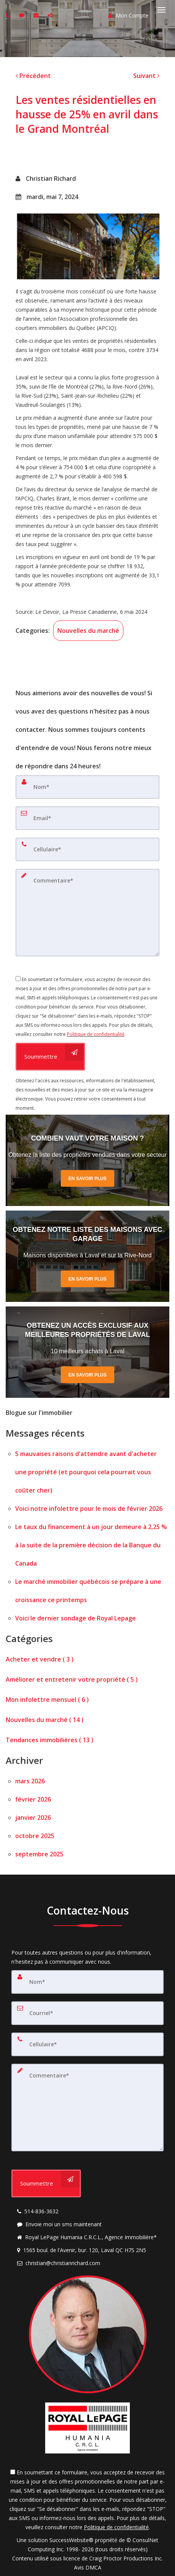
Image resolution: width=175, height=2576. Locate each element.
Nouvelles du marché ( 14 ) (45, 1720)
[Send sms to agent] (22, 15)
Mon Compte (128, 15)
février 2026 (33, 1799)
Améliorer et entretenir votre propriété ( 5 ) (72, 1679)
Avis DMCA (87, 2567)
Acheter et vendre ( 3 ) (40, 1659)
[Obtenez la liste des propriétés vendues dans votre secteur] (87, 1160)
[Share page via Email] (51, 15)
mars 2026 (30, 1781)
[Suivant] (146, 76)
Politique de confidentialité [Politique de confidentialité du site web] (96, 1034)
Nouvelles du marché (88, 630)
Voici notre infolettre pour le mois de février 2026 (88, 1508)
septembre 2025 (39, 1854)
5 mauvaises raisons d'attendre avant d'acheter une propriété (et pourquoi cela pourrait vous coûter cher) (86, 1472)
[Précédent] (33, 76)
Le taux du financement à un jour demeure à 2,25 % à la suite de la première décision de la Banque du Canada (91, 1545)
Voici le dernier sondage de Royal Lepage (75, 1618)
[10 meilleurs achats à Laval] (87, 1352)
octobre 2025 (34, 1836)
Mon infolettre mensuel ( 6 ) (47, 1699)
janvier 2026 (33, 1817)
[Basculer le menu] (161, 10)
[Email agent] (37, 15)
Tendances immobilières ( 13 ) (49, 1740)
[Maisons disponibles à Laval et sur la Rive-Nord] (87, 1256)
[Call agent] (9, 15)
